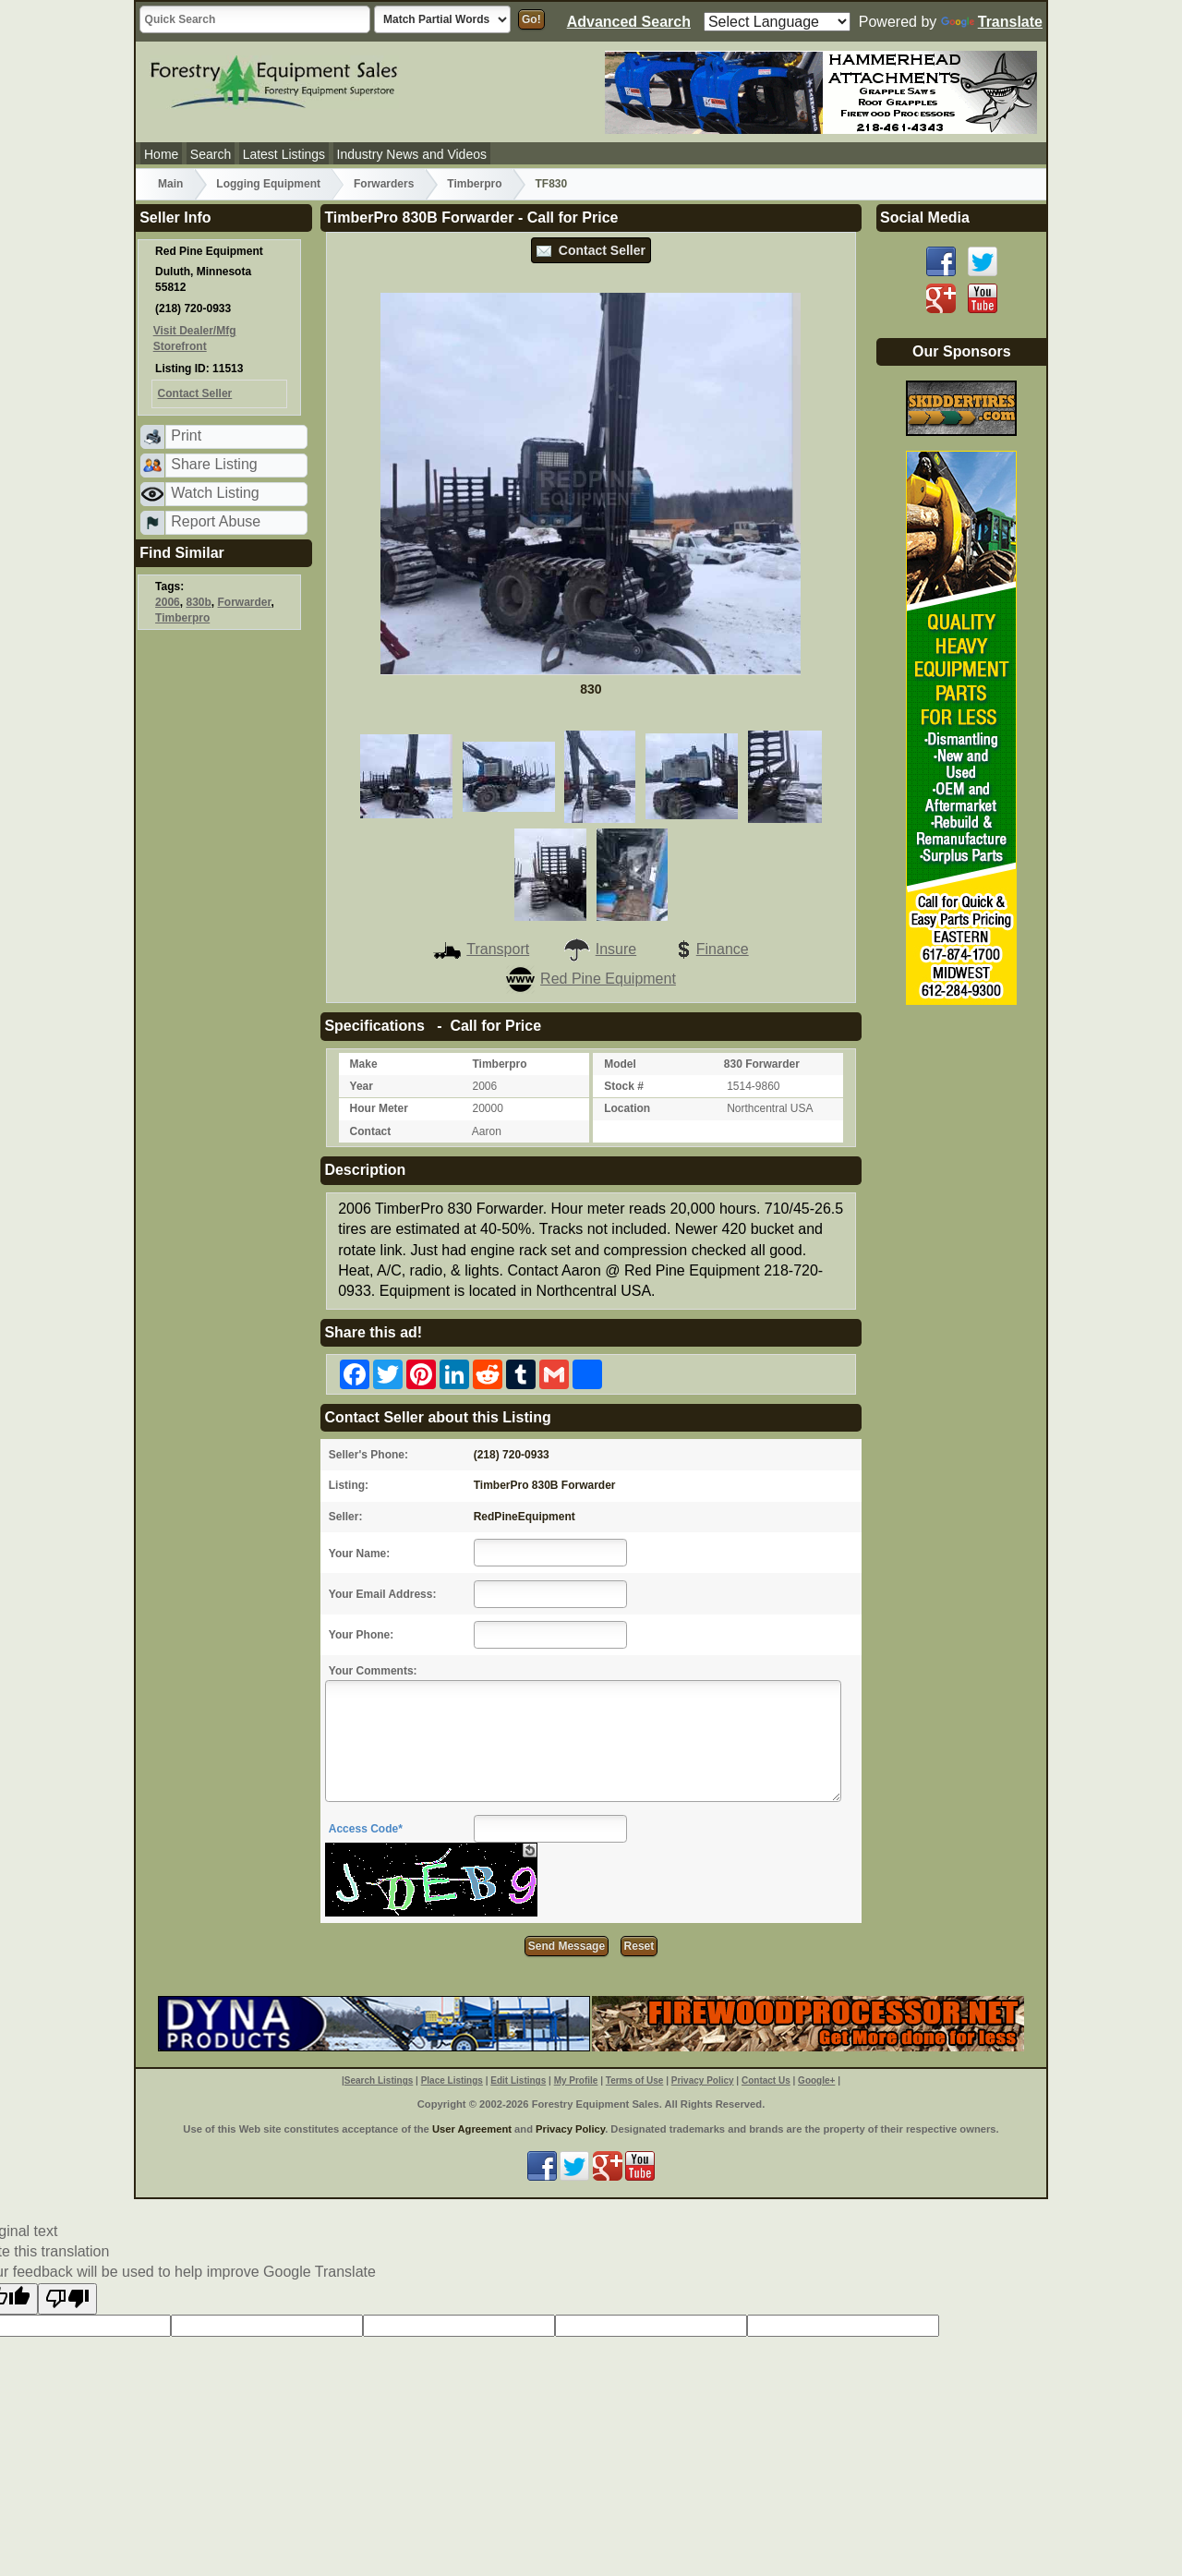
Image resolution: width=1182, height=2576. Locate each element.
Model (620, 1064)
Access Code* (366, 1828)
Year (361, 1086)
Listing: (348, 1485)
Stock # (624, 1086)
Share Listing (214, 464)
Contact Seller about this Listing (437, 1417)
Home (161, 154)
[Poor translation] (67, 2299)
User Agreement (472, 2129)
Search (210, 154)
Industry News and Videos (412, 154)
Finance (709, 949)
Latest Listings (284, 154)
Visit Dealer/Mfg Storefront (194, 338)
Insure (599, 949)
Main (170, 183)
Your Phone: (361, 1634)
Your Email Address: (383, 1594)
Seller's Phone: (368, 1454)
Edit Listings (518, 2080)
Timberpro (474, 183)
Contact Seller (591, 250)
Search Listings (378, 2080)
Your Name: (359, 1553)
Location (627, 1108)
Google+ (816, 2080)
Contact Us (766, 2080)
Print (186, 435)
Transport (481, 949)
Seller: (346, 1516)
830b (198, 602)
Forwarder (244, 602)
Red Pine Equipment (591, 978)
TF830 (551, 183)
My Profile (576, 2080)
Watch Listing (215, 493)
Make (364, 1064)
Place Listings (452, 2080)
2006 (167, 602)
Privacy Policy (702, 2080)
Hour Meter (379, 1108)
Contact (371, 1131)
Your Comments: (373, 1670)
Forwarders (384, 183)
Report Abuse (215, 521)
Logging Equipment (268, 183)
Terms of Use (635, 2080)
